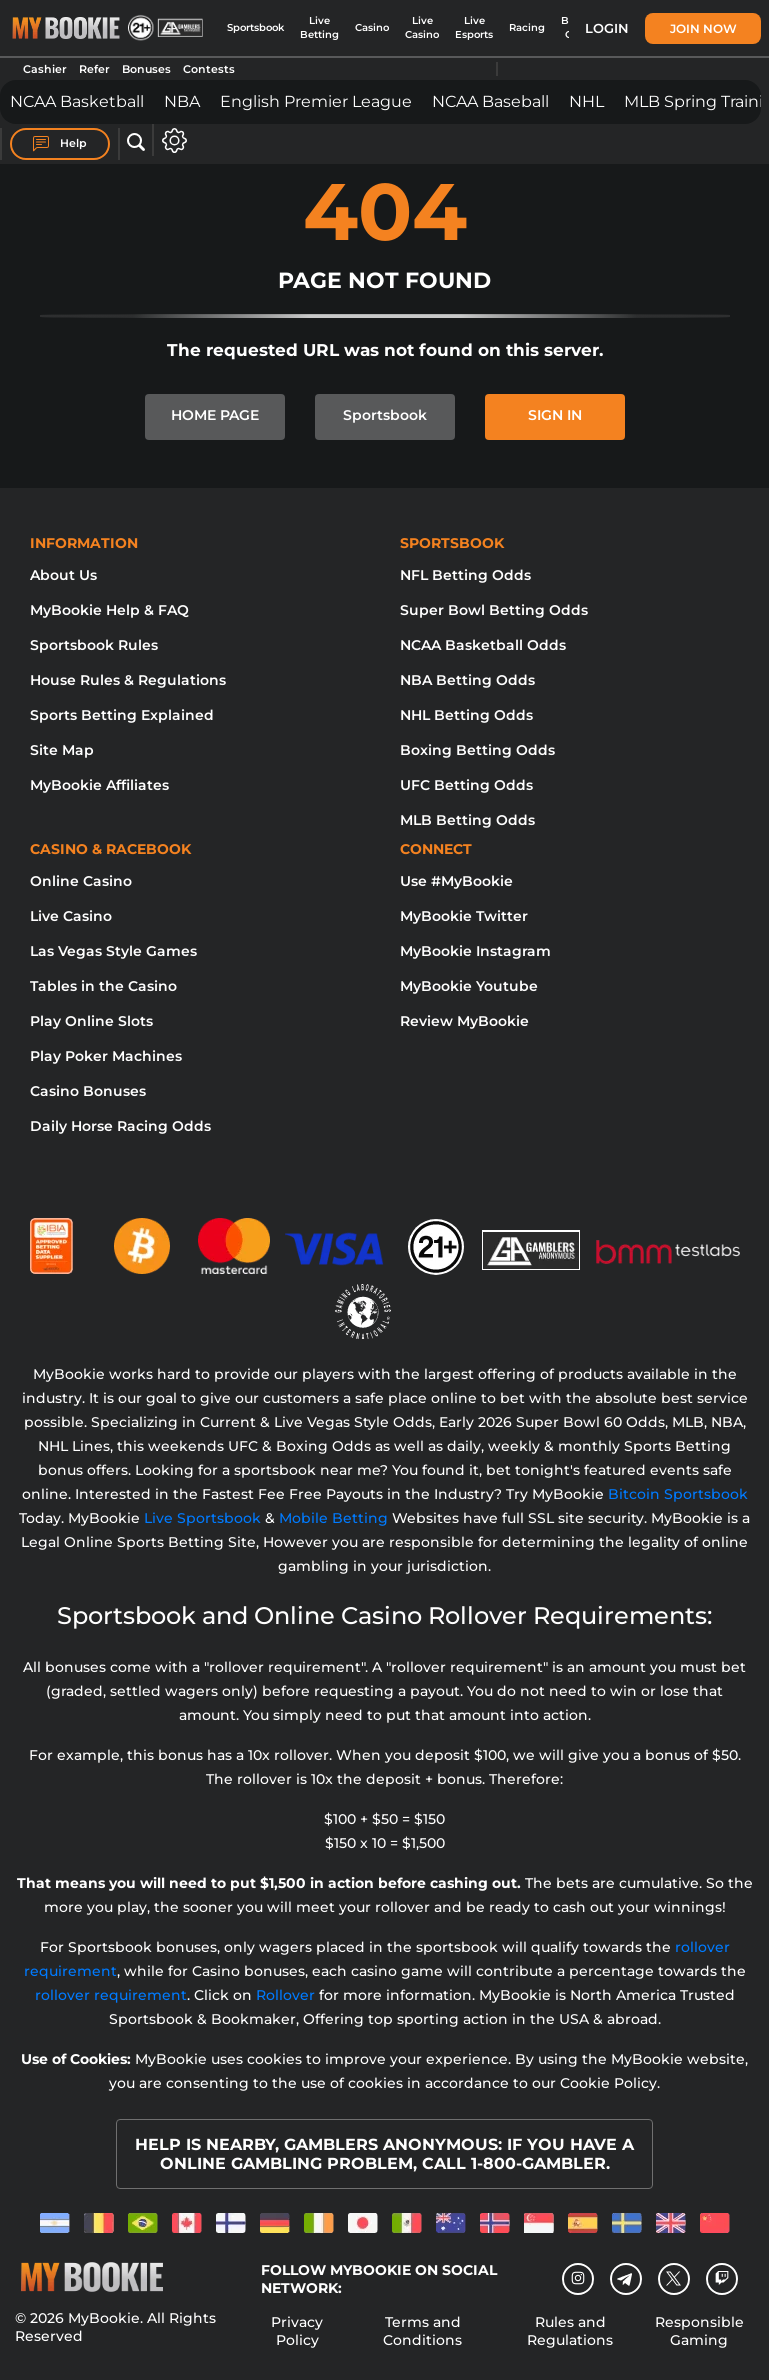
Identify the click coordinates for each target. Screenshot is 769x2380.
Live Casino (422, 27)
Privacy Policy (297, 2331)
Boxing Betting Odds (477, 750)
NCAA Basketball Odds (483, 645)
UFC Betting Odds (466, 785)
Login (607, 28)
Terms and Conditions (422, 2331)
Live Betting (319, 27)
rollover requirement (111, 1995)
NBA (182, 101)
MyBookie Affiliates (99, 785)
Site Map (62, 750)
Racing (527, 27)
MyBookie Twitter (464, 916)
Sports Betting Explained (122, 715)
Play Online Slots (91, 1021)
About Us (63, 575)
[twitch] (722, 2279)
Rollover (285, 1995)
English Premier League (316, 101)
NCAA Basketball (77, 101)
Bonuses (146, 69)
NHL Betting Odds (466, 715)
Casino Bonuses (88, 1091)
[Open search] (136, 143)
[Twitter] (673, 2278)
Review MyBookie (464, 1021)
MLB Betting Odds (467, 820)
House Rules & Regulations (128, 680)
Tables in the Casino (103, 986)
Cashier (45, 69)
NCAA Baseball (490, 101)
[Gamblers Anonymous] (532, 1238)
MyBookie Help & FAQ (109, 610)
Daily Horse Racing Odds (120, 1126)
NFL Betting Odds (465, 575)
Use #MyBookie (456, 881)
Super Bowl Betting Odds (494, 610)
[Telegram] (625, 2279)
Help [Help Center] (60, 144)
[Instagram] (578, 2279)
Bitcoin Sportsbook (678, 1494)
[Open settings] (170, 140)
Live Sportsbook (202, 1518)
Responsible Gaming (699, 2331)
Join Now (703, 28)
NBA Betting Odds (467, 680)
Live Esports (474, 27)
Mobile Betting (333, 1518)
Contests (209, 69)
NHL (586, 101)
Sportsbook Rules (94, 645)
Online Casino (81, 881)
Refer (94, 69)
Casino (372, 27)
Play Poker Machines (106, 1056)
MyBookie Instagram (475, 951)
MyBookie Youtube (469, 986)
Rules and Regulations (570, 2331)
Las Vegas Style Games (113, 951)
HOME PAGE (215, 415)
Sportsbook (255, 27)
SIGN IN (555, 415)
